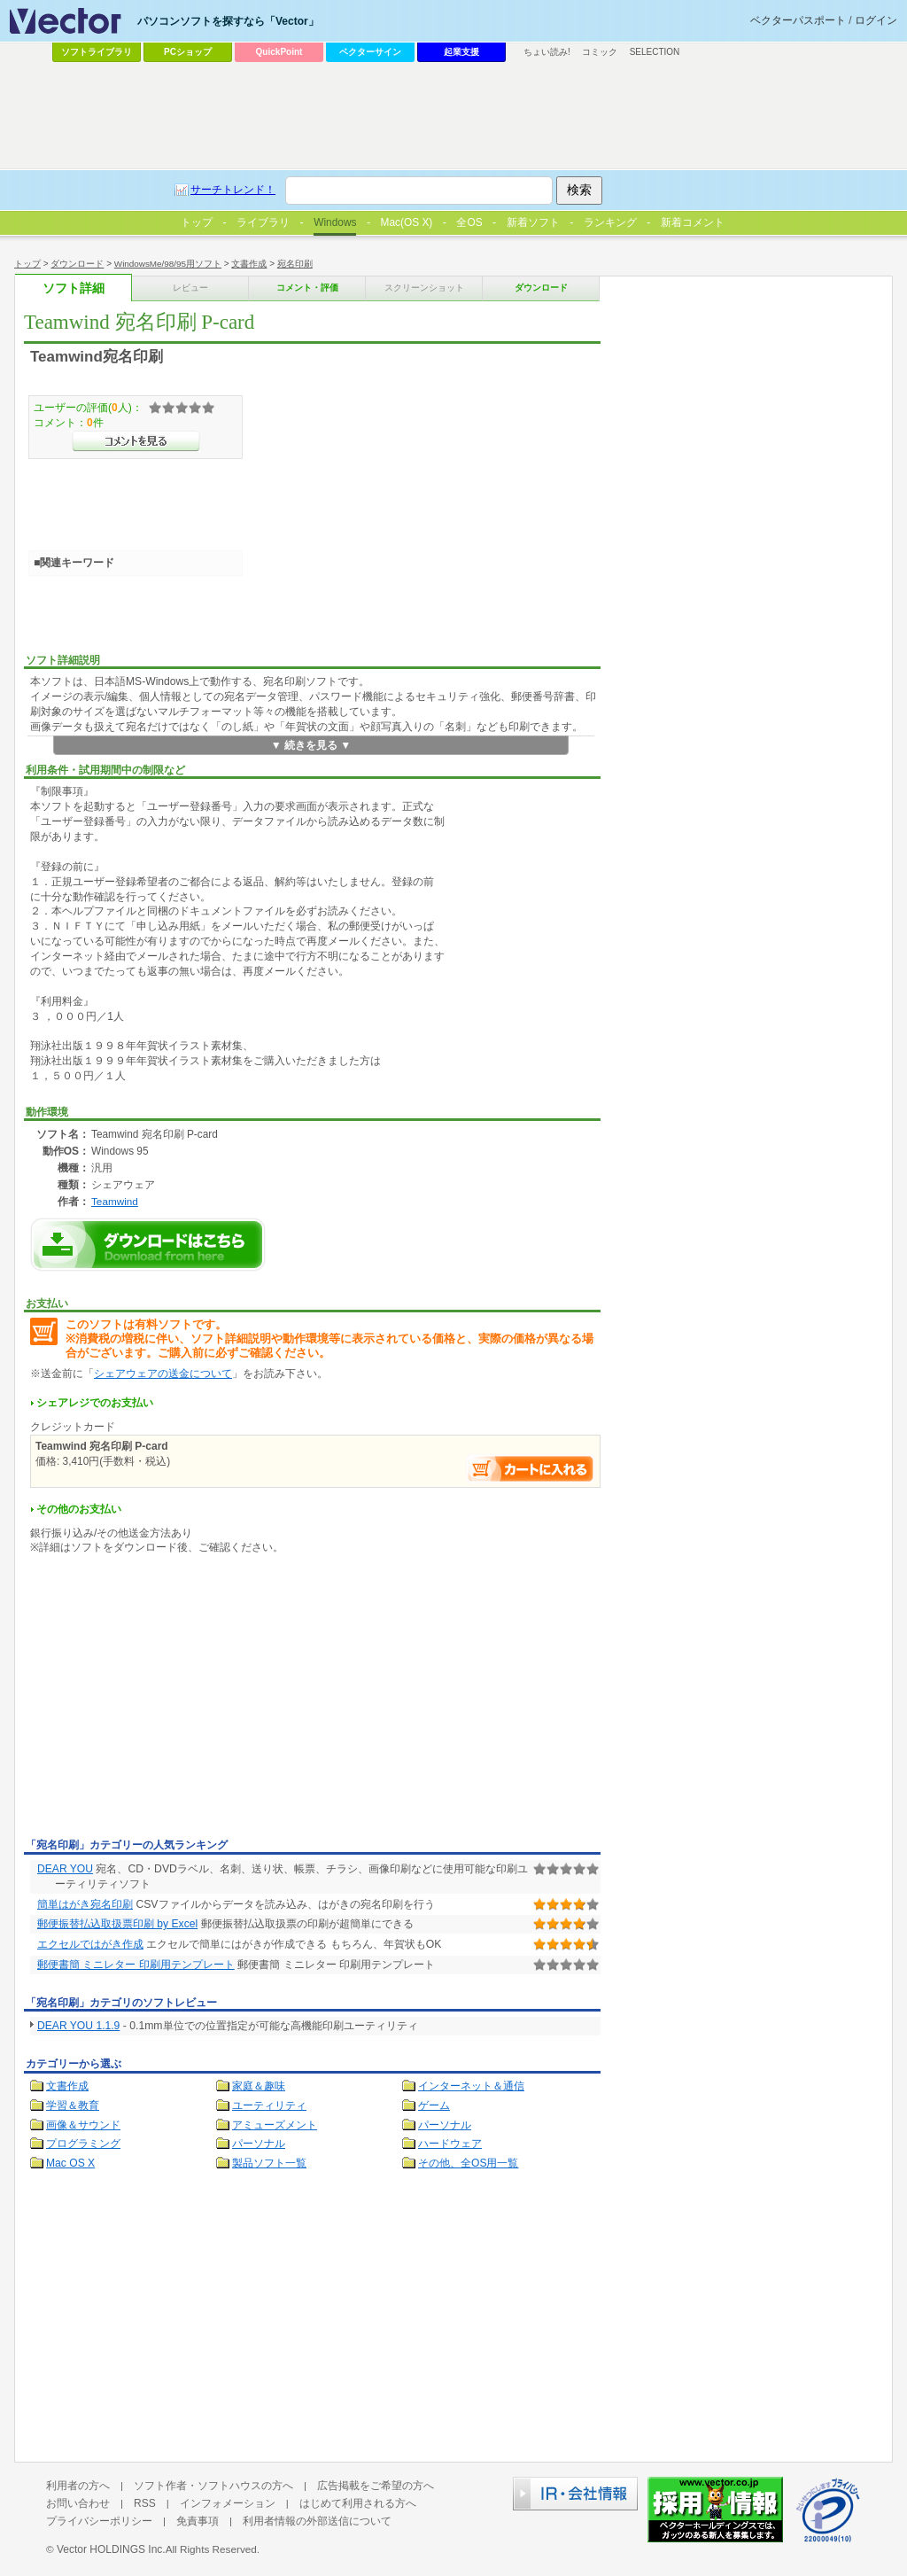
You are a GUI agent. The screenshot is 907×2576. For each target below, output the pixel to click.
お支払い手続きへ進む (530, 1468)
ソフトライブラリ (96, 52)
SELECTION (655, 52)
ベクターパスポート (798, 20)
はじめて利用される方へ (357, 2503)
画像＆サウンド (83, 2125)
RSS (145, 2503)
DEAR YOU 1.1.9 (78, 2026)
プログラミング (83, 2143)
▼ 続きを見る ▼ (311, 745)
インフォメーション (227, 2503)
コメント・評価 (307, 287)
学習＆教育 (72, 2105)
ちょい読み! (546, 52)
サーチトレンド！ (232, 189)
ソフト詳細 (74, 288)
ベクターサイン (370, 52)
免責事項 (197, 2521)
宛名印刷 (295, 263)
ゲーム (434, 2105)
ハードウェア (450, 2143)
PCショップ (188, 52)
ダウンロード (77, 263)
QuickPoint (279, 52)
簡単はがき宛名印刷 (85, 1904)
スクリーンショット (424, 287)
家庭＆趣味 (258, 2086)
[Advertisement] (173, 1700)
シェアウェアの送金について (163, 1373)
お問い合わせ (78, 2503)
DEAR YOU (65, 1869)
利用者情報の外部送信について (317, 2521)
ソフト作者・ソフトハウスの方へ (213, 2485)
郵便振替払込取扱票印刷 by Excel (117, 1924)
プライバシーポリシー (99, 2521)
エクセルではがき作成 (90, 1944)
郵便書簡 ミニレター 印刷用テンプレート (136, 1964)
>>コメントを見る (136, 441)
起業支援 (461, 52)
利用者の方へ (78, 2485)
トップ (27, 263)
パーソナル (444, 2125)
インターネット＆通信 (471, 2086)
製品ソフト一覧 (269, 2163)
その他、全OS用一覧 (468, 2163)
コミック (599, 52)
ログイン (876, 20)
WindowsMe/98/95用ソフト (167, 263)
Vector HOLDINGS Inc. (111, 2549)
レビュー (190, 287)
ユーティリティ (269, 2105)
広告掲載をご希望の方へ (375, 2485)
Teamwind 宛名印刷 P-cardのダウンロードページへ (148, 1245)
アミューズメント (274, 2125)
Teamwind (114, 1201)
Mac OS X (70, 2163)
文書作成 (249, 263)
